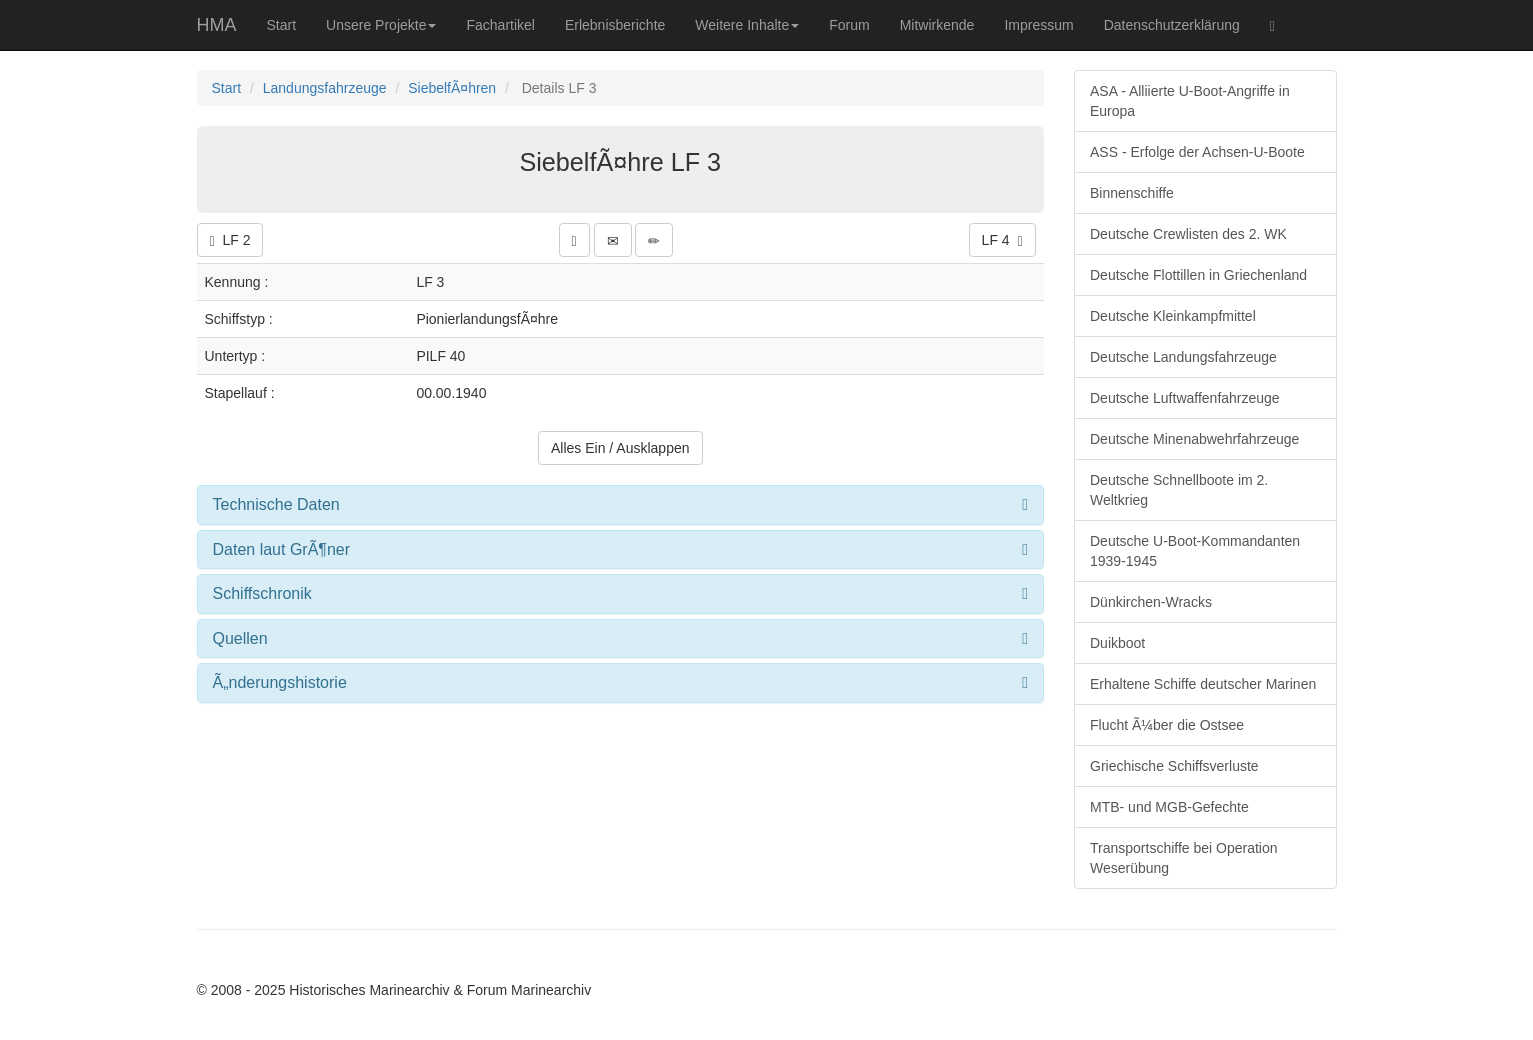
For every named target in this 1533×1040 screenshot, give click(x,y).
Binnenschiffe (1132, 193)
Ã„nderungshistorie (280, 682)
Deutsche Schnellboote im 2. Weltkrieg (1179, 490)
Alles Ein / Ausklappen (620, 448)
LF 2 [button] (230, 240)
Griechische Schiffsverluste (1174, 766)
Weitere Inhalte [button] (747, 25)
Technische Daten (276, 504)
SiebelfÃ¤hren (452, 88)
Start (282, 25)
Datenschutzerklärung (1172, 25)
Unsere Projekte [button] (381, 25)
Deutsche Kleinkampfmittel (1173, 316)
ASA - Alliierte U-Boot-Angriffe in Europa (1190, 101)
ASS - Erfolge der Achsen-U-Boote (1197, 152)
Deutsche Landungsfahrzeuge (1183, 357)
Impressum (1038, 25)
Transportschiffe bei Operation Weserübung (1184, 858)
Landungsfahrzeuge (325, 88)
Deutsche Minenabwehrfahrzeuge (1194, 439)
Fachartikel (500, 25)
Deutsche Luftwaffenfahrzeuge (1185, 398)
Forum (849, 25)
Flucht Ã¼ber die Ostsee (1167, 725)
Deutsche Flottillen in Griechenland (1198, 275)
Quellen (240, 638)
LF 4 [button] (1002, 240)
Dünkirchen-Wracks (1151, 602)
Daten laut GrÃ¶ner (282, 549)
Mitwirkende (937, 25)
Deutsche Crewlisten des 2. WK (1188, 234)
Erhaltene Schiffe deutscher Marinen (1203, 684)
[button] (574, 240)
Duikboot (1117, 643)
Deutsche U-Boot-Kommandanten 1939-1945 (1195, 551)
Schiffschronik (262, 593)
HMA (217, 25)
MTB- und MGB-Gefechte (1169, 807)
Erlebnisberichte (615, 25)
